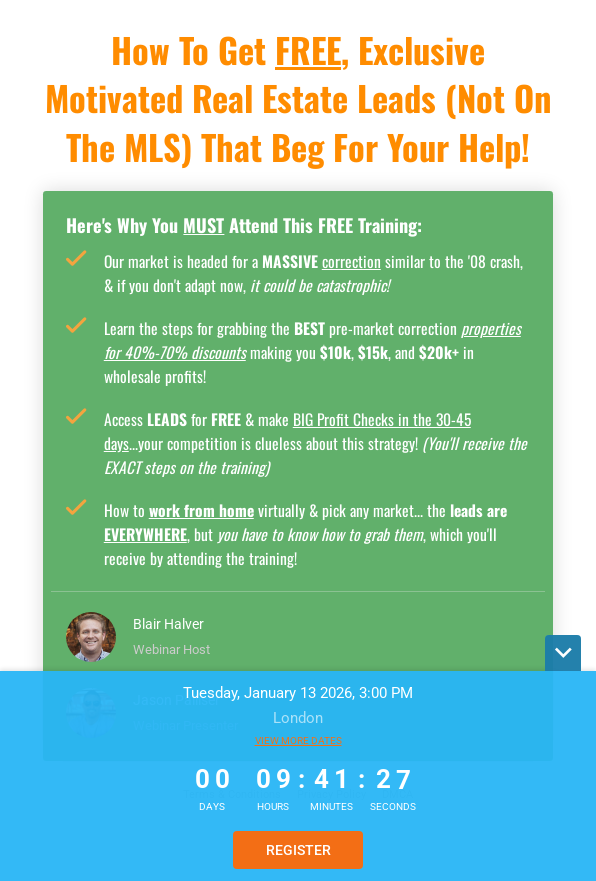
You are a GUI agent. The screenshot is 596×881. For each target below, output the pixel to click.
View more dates (298, 740)
